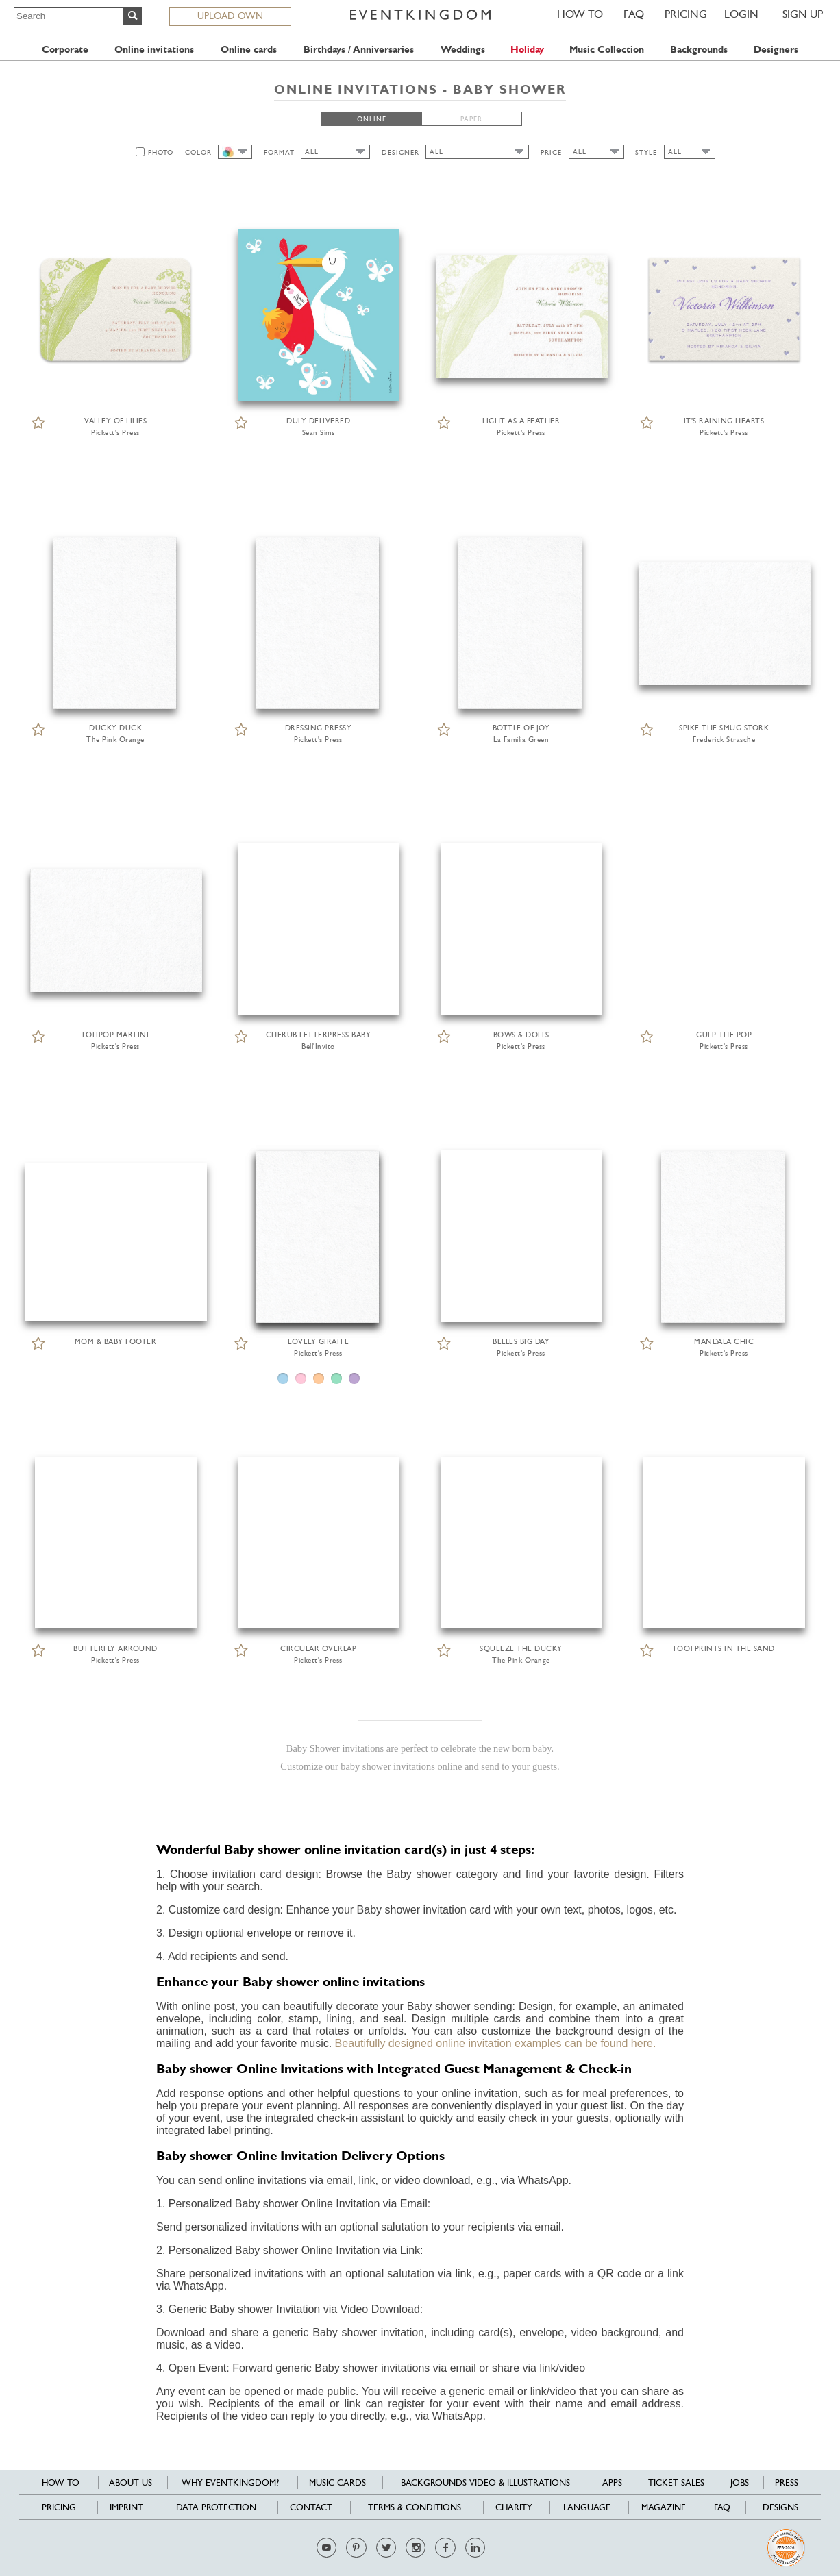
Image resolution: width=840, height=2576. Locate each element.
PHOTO (160, 152)
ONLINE (371, 119)
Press (786, 2482)
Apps (612, 2482)
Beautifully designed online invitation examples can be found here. (495, 2043)
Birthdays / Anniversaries (359, 49)
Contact (311, 2507)
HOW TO (580, 14)
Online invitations (154, 49)
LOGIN (741, 14)
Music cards (337, 2482)
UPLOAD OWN (230, 15)
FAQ (633, 14)
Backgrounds (699, 49)
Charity (513, 2507)
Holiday (527, 49)
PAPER (471, 119)
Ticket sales (676, 2482)
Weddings (463, 49)
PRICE (551, 152)
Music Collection (606, 49)
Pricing (686, 14)
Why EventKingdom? (230, 2482)
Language (586, 2507)
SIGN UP (802, 14)
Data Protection (216, 2507)
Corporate (65, 49)
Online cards (249, 49)
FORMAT (279, 152)
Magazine (663, 2507)
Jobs (739, 2482)
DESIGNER (400, 152)
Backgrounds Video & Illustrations (485, 2482)
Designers (776, 49)
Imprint (126, 2507)
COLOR (198, 152)
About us (130, 2482)
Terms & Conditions (414, 2507)
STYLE (646, 152)
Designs (780, 2507)
